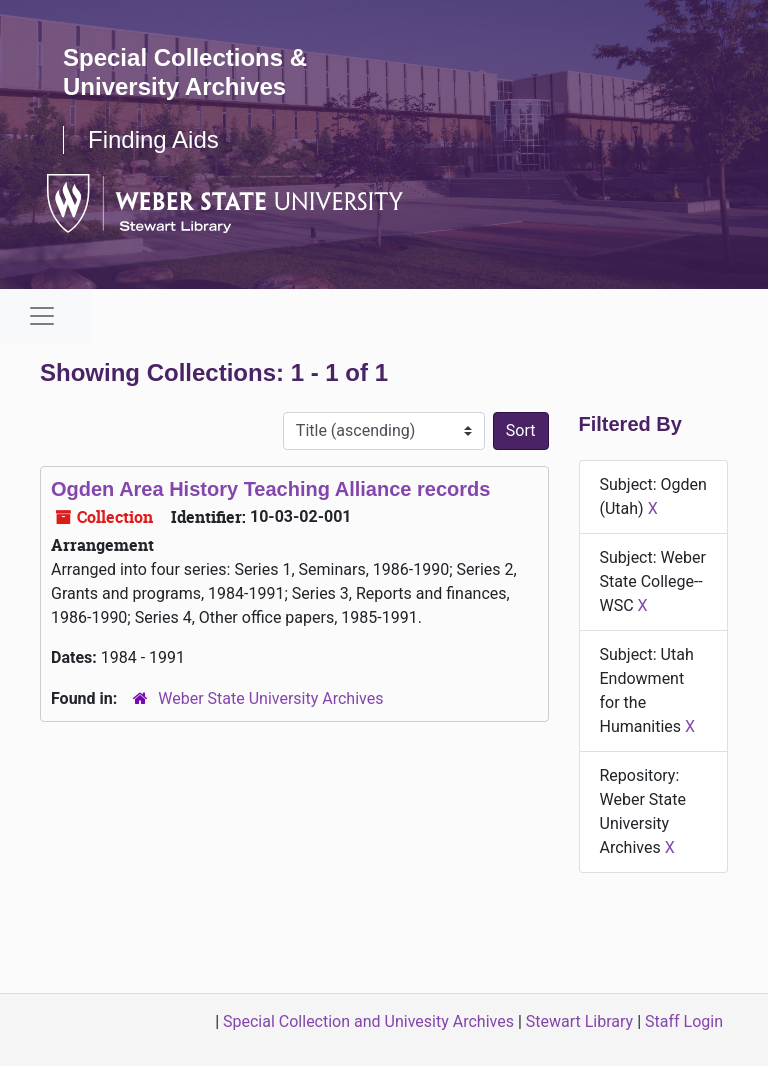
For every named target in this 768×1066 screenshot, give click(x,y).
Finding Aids (153, 139)
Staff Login (684, 1021)
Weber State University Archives (270, 698)
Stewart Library (579, 1021)
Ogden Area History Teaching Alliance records (270, 489)
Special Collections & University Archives (185, 72)
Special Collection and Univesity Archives (368, 1021)
